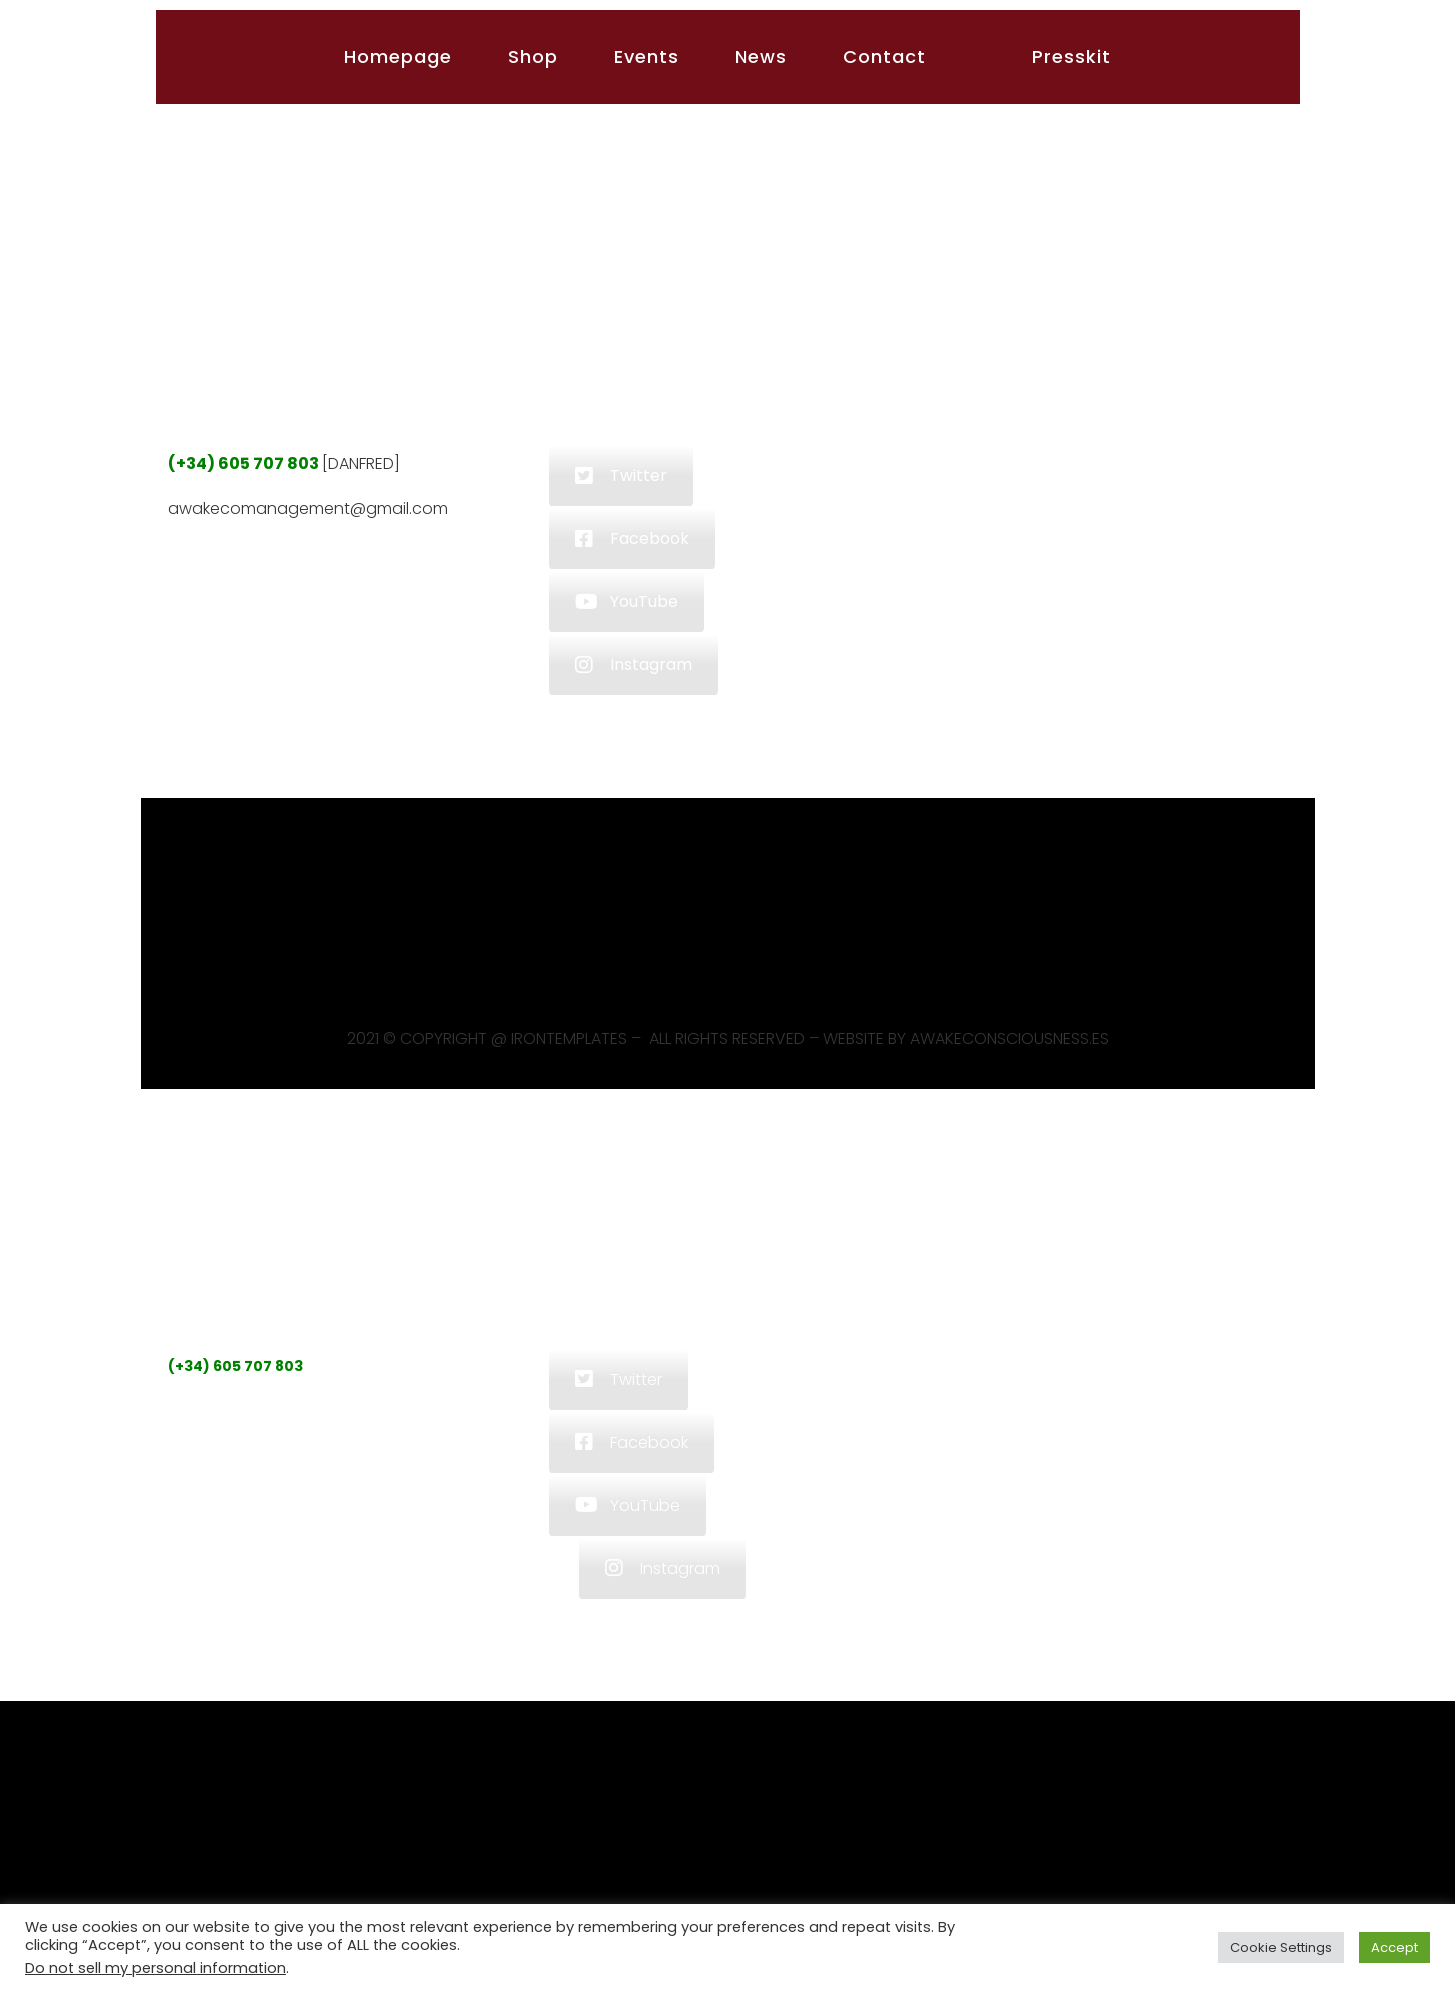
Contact (884, 56)
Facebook (632, 538)
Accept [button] (1394, 1947)
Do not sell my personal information (155, 1968)
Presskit (1071, 56)
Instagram (633, 664)
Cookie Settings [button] (1281, 1947)
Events (646, 56)
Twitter (621, 475)
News (761, 56)
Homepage (398, 56)
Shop (533, 56)
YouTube (626, 601)
